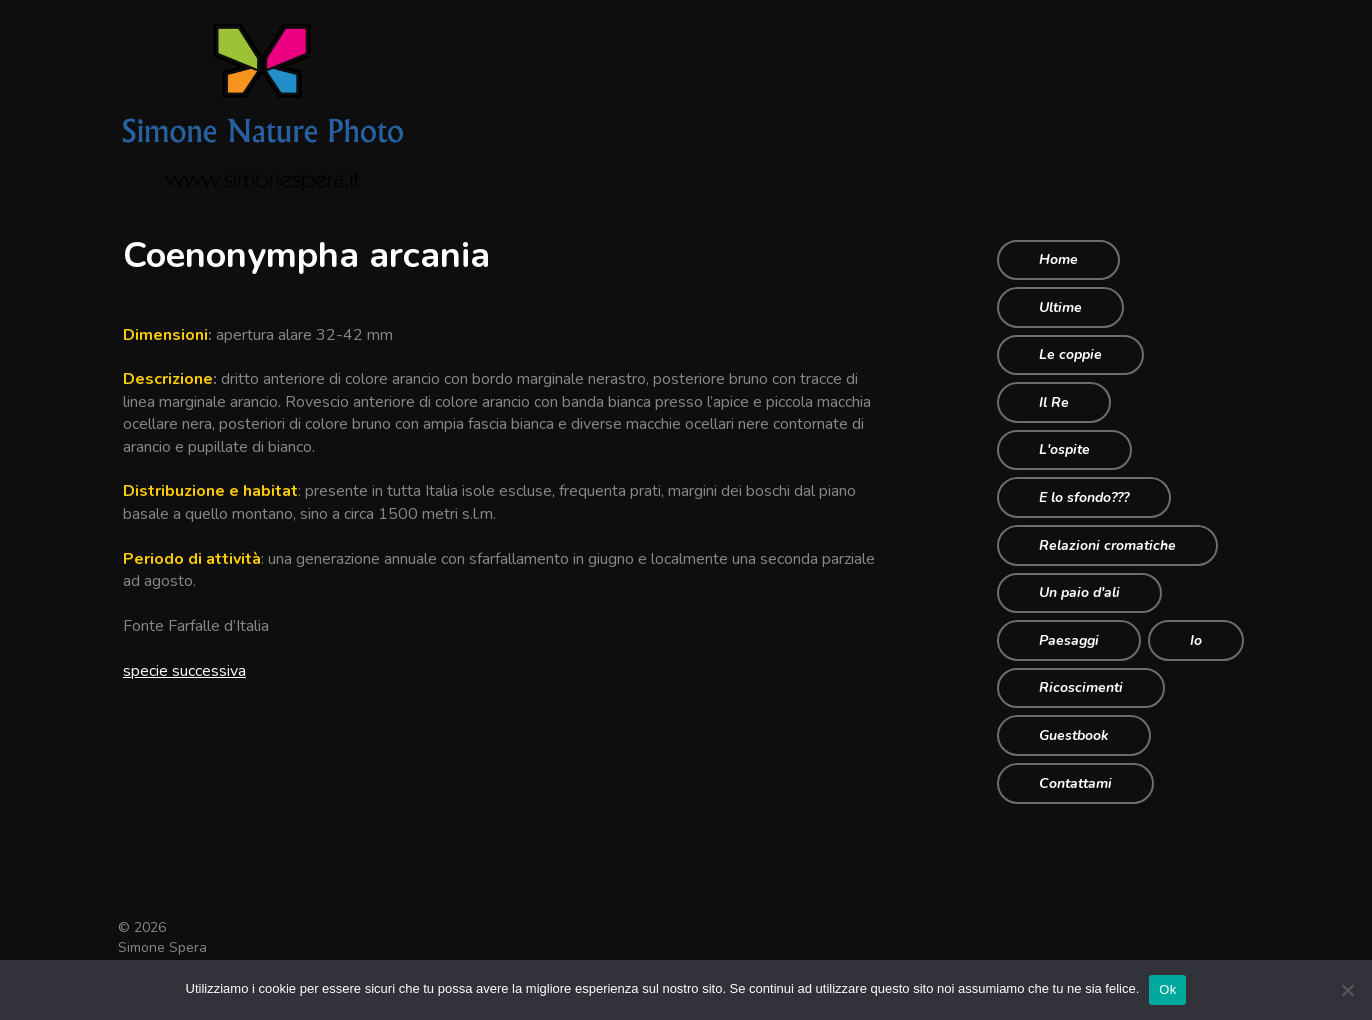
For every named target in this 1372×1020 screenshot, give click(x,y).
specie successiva (184, 671)
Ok (1167, 989)
